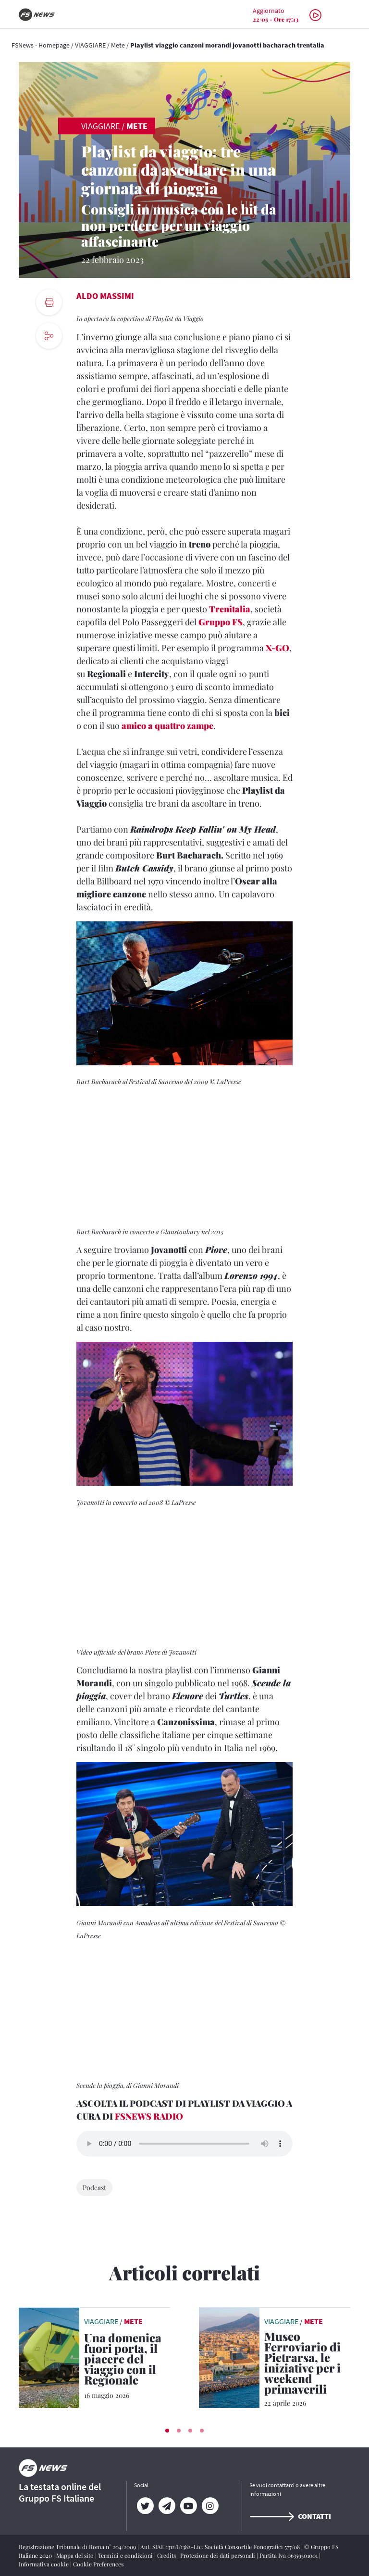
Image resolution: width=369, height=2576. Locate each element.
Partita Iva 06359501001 (289, 2555)
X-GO (277, 648)
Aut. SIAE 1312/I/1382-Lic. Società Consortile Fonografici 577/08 (220, 2547)
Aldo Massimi (105, 295)
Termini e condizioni (126, 2555)
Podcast (94, 2187)
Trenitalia (229, 609)
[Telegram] (166, 2506)
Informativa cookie (44, 2564)
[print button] (49, 302)
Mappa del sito (75, 2555)
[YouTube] (188, 2506)
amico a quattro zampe (167, 725)
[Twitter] (145, 2506)
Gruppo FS (220, 622)
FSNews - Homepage (41, 45)
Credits (167, 2555)
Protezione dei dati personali (218, 2555)
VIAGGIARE (90, 45)
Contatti (290, 2516)
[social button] (49, 336)
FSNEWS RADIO (149, 2116)
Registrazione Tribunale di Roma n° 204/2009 (78, 2547)
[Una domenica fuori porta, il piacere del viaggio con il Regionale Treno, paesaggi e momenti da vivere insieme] (127, 2360)
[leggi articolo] (49, 2357)
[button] (167, 2431)
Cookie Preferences (98, 2564)
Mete (118, 45)
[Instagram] (210, 2506)
